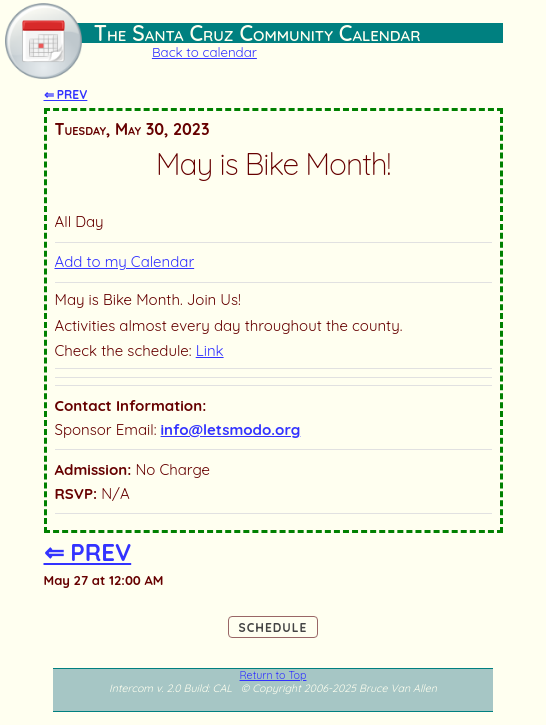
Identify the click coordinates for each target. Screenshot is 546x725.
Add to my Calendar (125, 261)
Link (210, 350)
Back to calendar (204, 52)
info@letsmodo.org (231, 429)
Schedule (273, 627)
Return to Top (273, 675)
